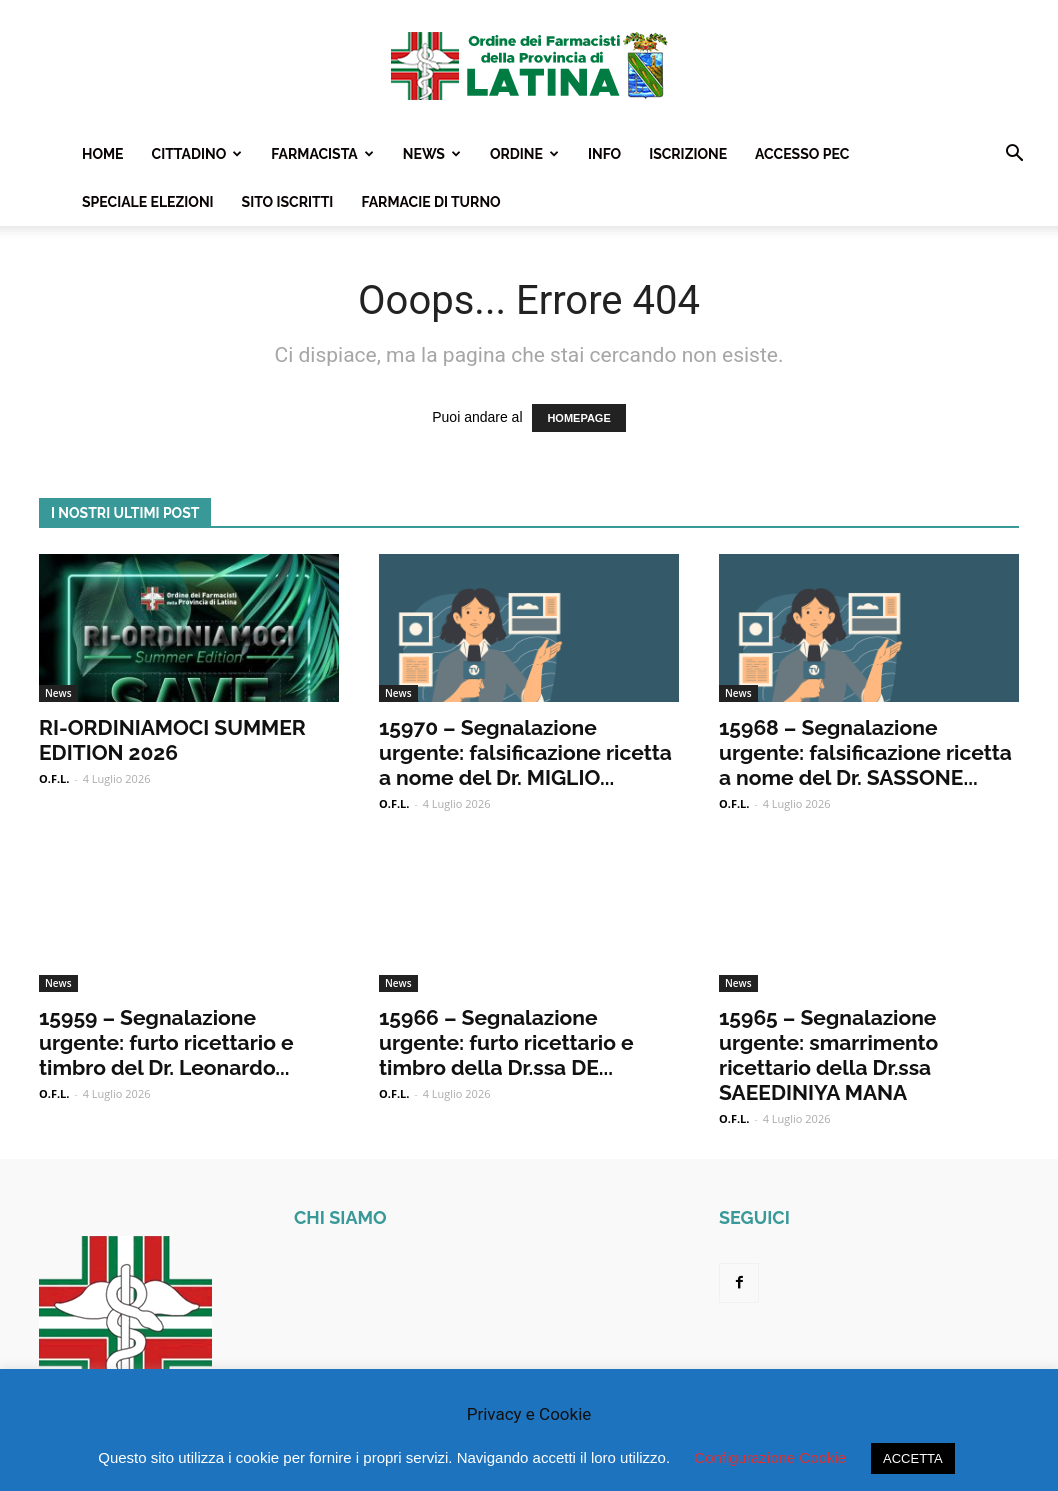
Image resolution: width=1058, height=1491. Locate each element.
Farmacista (322, 154)
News (432, 154)
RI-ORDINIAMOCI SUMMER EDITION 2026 (172, 740)
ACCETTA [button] (913, 1458)
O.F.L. (54, 778)
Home (103, 154)
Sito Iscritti (288, 202)
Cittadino (197, 154)
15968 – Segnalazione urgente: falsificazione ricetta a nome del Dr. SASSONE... (865, 752)
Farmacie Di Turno (430, 202)
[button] (1014, 155)
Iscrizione (688, 154)
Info (604, 154)
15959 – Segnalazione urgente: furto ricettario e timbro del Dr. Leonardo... (166, 1042)
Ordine (524, 154)
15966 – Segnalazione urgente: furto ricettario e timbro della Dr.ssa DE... (506, 1042)
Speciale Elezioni (148, 202)
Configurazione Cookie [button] (770, 1457)
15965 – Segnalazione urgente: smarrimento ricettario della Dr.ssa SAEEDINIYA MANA (828, 1055)
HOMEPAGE (578, 418)
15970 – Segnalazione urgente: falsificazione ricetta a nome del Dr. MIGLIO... (525, 752)
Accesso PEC (802, 154)
